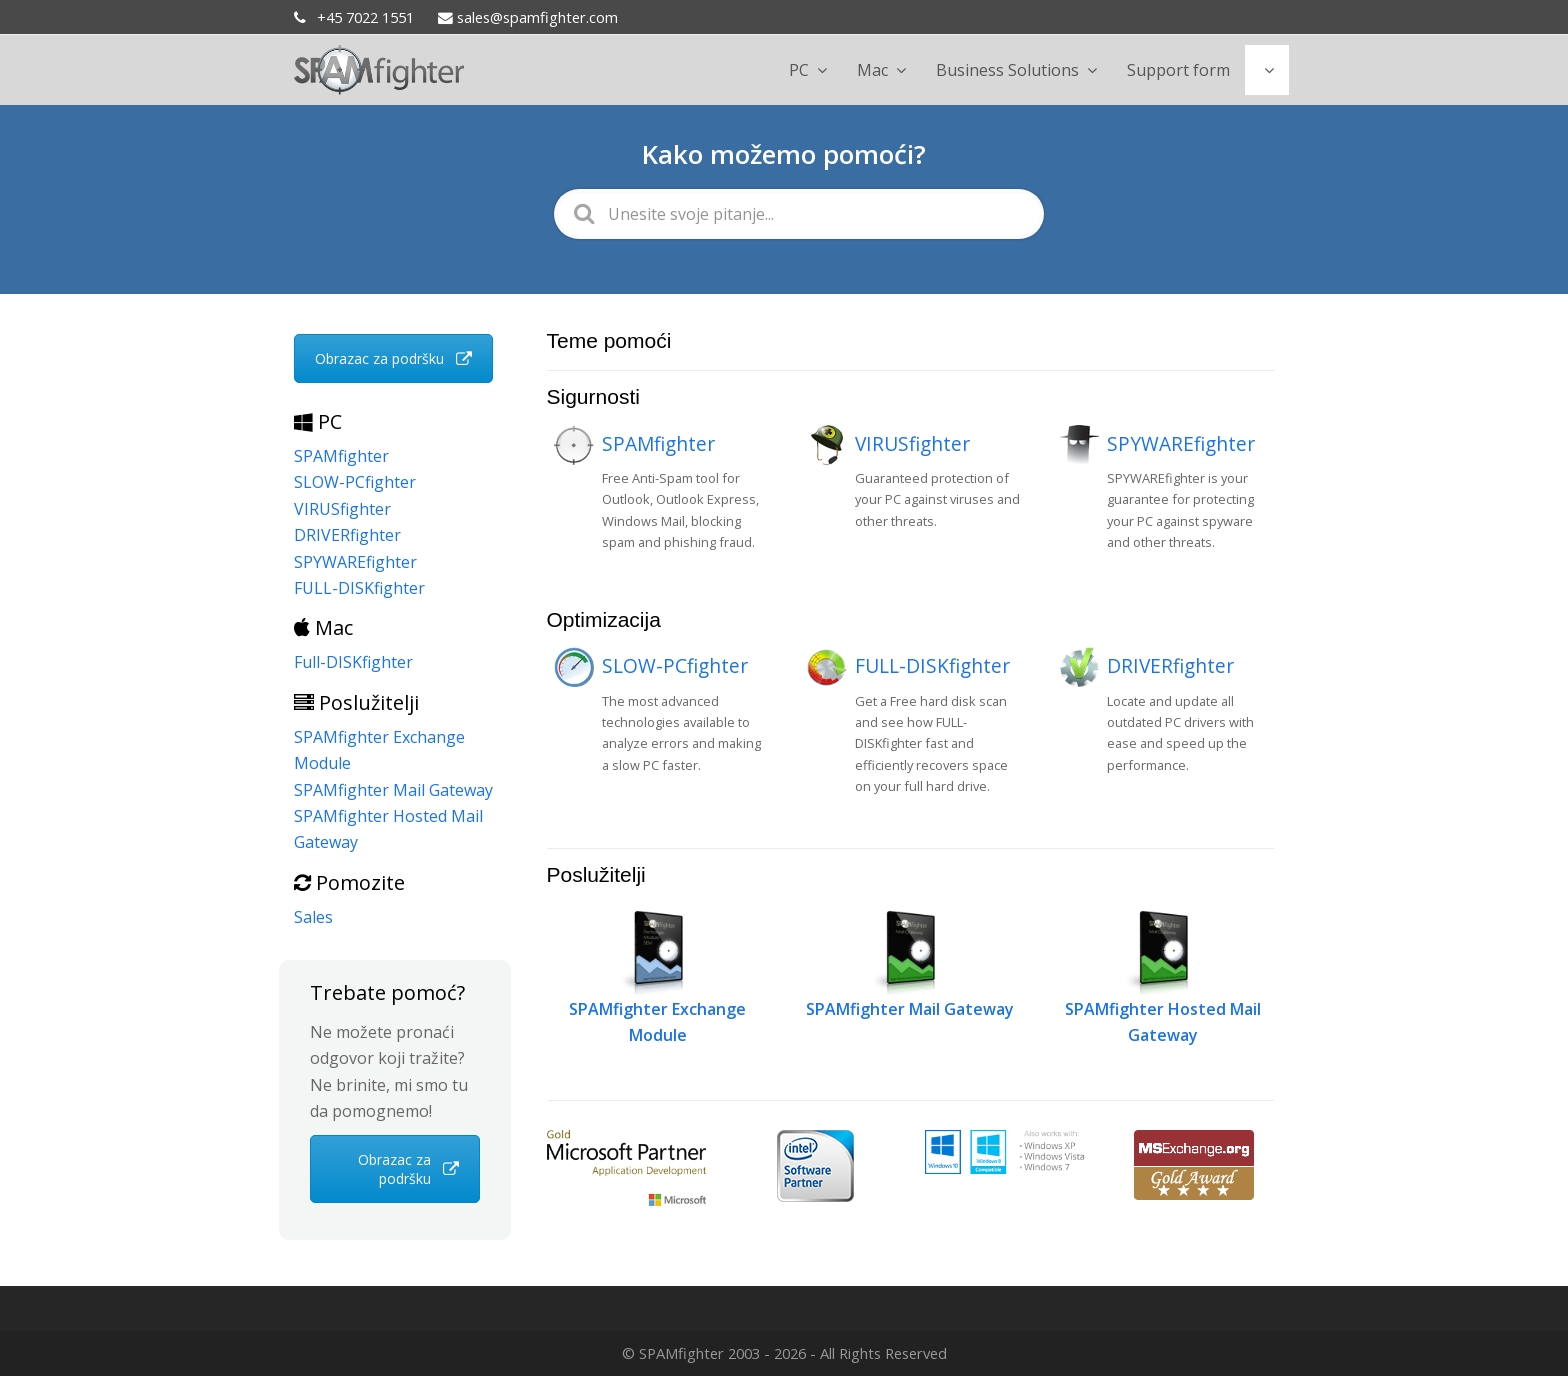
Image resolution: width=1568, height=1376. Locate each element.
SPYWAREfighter (1181, 443)
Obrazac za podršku (393, 358)
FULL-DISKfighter (932, 665)
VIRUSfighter (912, 443)
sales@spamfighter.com (528, 17)
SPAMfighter (658, 443)
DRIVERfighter (1170, 665)
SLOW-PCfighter (675, 665)
